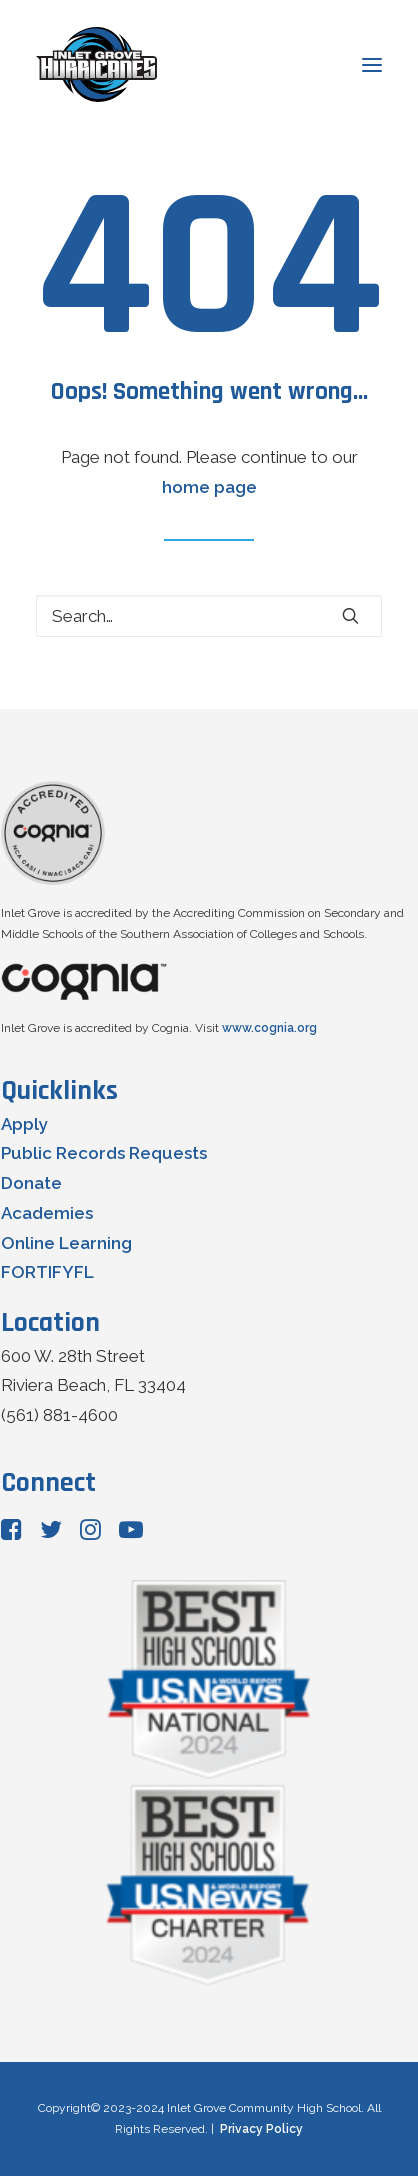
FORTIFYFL (47, 1272)
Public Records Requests (104, 1153)
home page (209, 487)
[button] (350, 615)
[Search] (209, 616)
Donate (31, 1183)
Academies (47, 1213)
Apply (24, 1124)
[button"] (11, 1534)
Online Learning (66, 1243)
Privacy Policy (261, 2129)
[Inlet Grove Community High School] (96, 64)
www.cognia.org (269, 1028)
